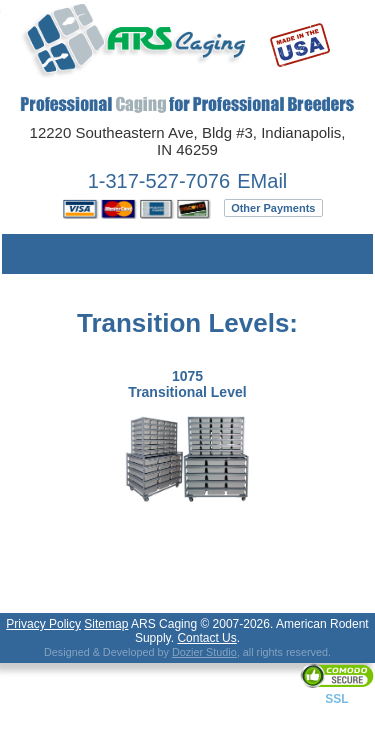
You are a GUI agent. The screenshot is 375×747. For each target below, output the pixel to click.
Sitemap (106, 624)
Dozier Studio (204, 652)
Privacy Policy (43, 624)
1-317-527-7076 (159, 181)
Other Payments (273, 208)
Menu (32, 254)
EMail (262, 181)
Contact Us (206, 638)
